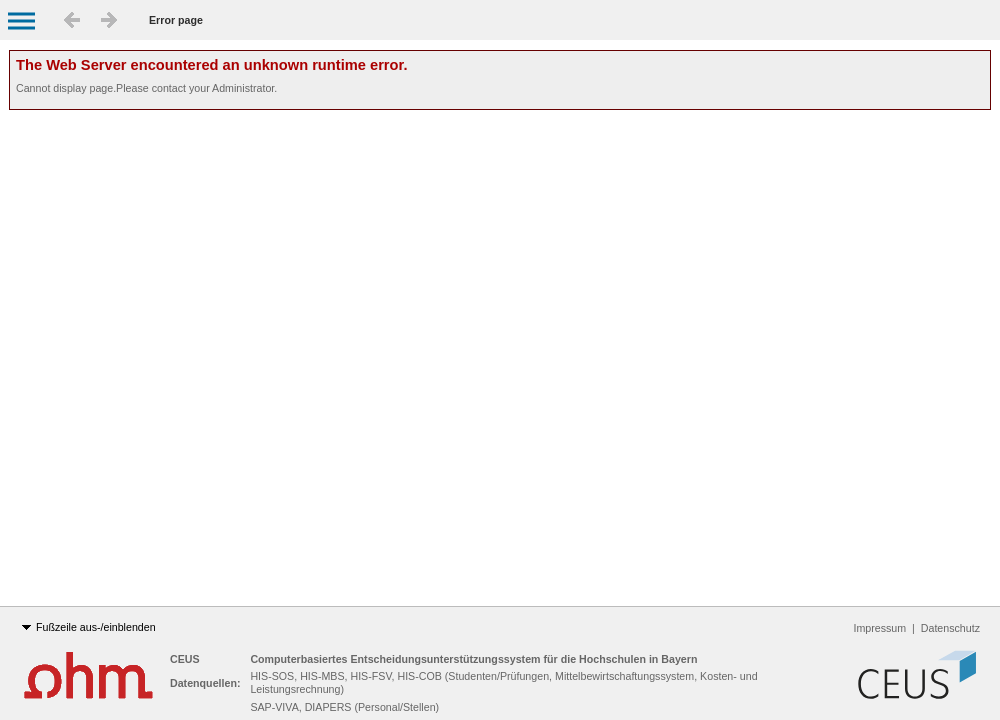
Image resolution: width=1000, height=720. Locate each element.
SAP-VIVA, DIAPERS (300, 707)
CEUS (186, 659)
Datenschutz (950, 628)
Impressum (881, 628)
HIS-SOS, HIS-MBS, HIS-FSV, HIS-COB (345, 676)
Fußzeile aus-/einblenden (88, 628)
